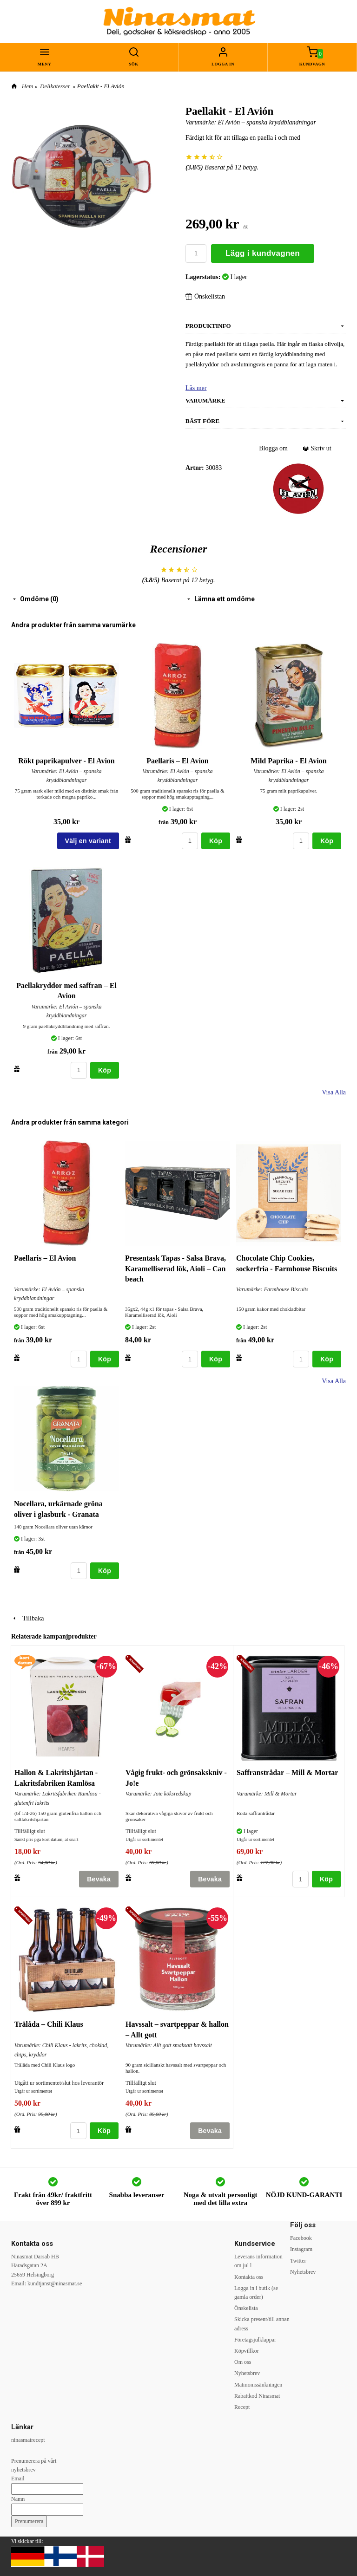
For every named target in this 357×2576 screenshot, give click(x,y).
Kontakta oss (248, 2277)
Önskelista (246, 2308)
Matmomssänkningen (258, 2384)
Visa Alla (334, 1092)
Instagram (301, 2249)
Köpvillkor (246, 2351)
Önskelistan (205, 296)
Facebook (301, 2238)
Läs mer (195, 387)
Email (18, 2478)
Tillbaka (27, 1618)
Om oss (242, 2362)
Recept (242, 2407)
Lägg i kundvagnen (262, 253)
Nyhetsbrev (247, 2373)
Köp (215, 841)
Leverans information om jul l (258, 2261)
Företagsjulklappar (255, 2339)
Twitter (298, 2260)
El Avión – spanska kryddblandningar (267, 122)
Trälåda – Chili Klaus (48, 2024)
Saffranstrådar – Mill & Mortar (287, 1772)
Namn (18, 2499)
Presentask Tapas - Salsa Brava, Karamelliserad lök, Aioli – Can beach (175, 1268)
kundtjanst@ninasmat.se (54, 2283)
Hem (27, 86)
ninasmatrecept (28, 2440)
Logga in (223, 64)
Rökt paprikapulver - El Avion (66, 761)
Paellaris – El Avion (177, 761)
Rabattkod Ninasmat (257, 2396)
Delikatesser (55, 86)
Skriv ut (317, 448)
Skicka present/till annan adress (262, 2323)
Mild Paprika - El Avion (288, 761)
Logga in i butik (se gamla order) (256, 2292)
